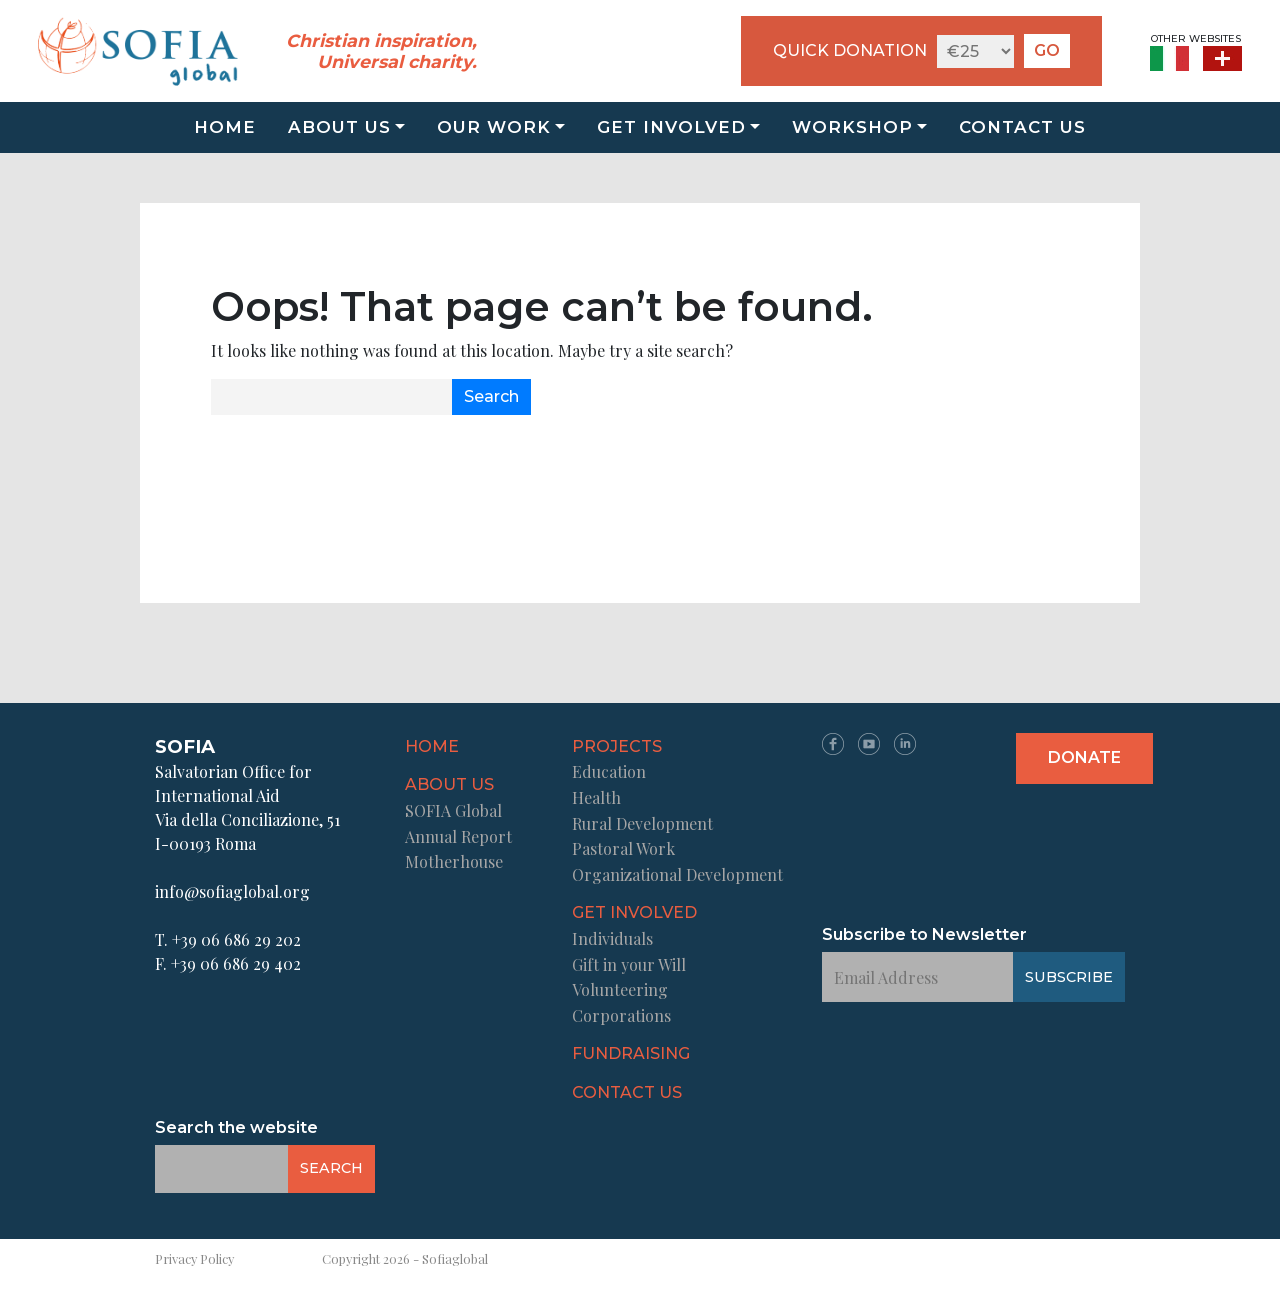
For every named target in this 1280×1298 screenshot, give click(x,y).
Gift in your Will (629, 964)
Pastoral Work (623, 848)
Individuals (612, 938)
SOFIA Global (453, 810)
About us (339, 127)
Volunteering (620, 989)
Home (225, 127)
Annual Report (458, 836)
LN (905, 744)
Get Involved (671, 127)
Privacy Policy (194, 1258)
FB (833, 744)
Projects (617, 746)
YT (869, 744)
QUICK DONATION (850, 50)
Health (596, 797)
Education (609, 771)
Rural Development (642, 823)
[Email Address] (332, 397)
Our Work (494, 127)
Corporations (621, 1015)
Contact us (1022, 127)
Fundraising (631, 1053)
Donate (1084, 757)
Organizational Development (677, 874)
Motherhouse (454, 861)
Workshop (852, 127)
